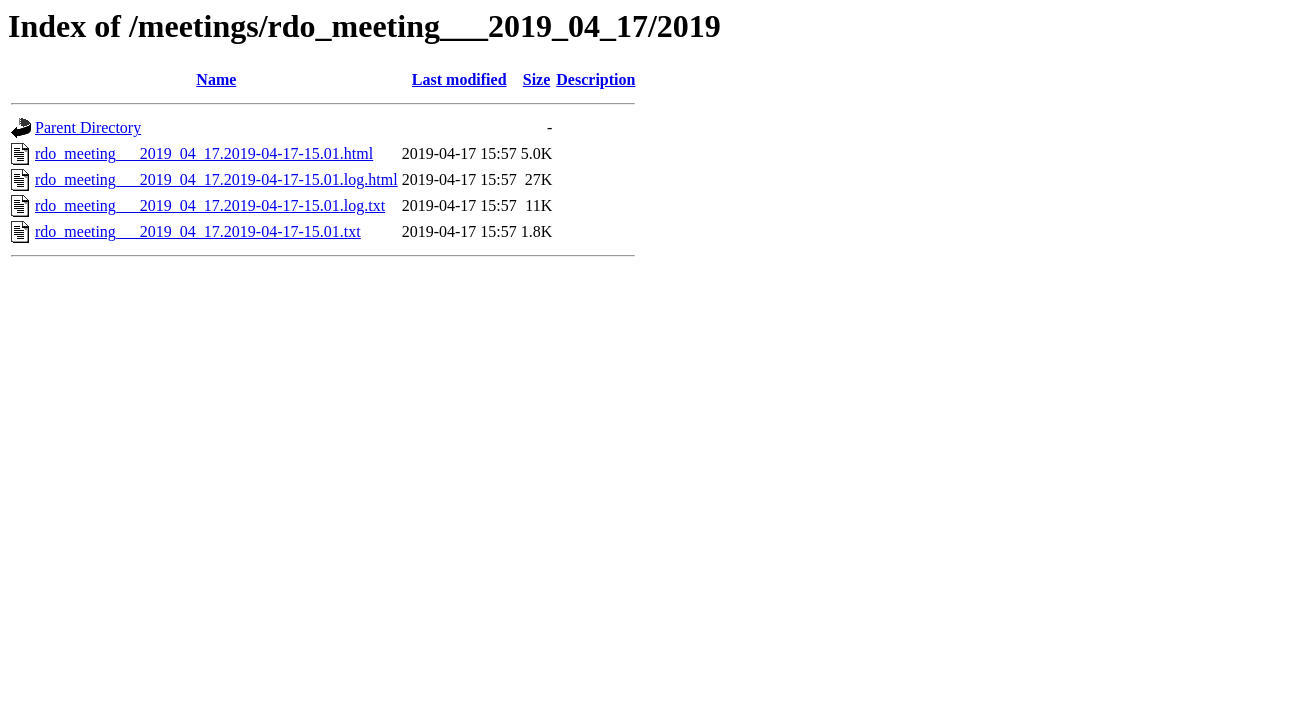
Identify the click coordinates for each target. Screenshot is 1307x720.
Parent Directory (88, 127)
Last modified (459, 79)
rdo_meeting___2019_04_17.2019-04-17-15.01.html (204, 153)
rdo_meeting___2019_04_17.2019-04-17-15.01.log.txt (210, 205)
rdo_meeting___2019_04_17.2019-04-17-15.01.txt (198, 231)
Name (216, 79)
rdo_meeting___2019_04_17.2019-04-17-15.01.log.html (216, 179)
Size (537, 79)
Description (595, 79)
